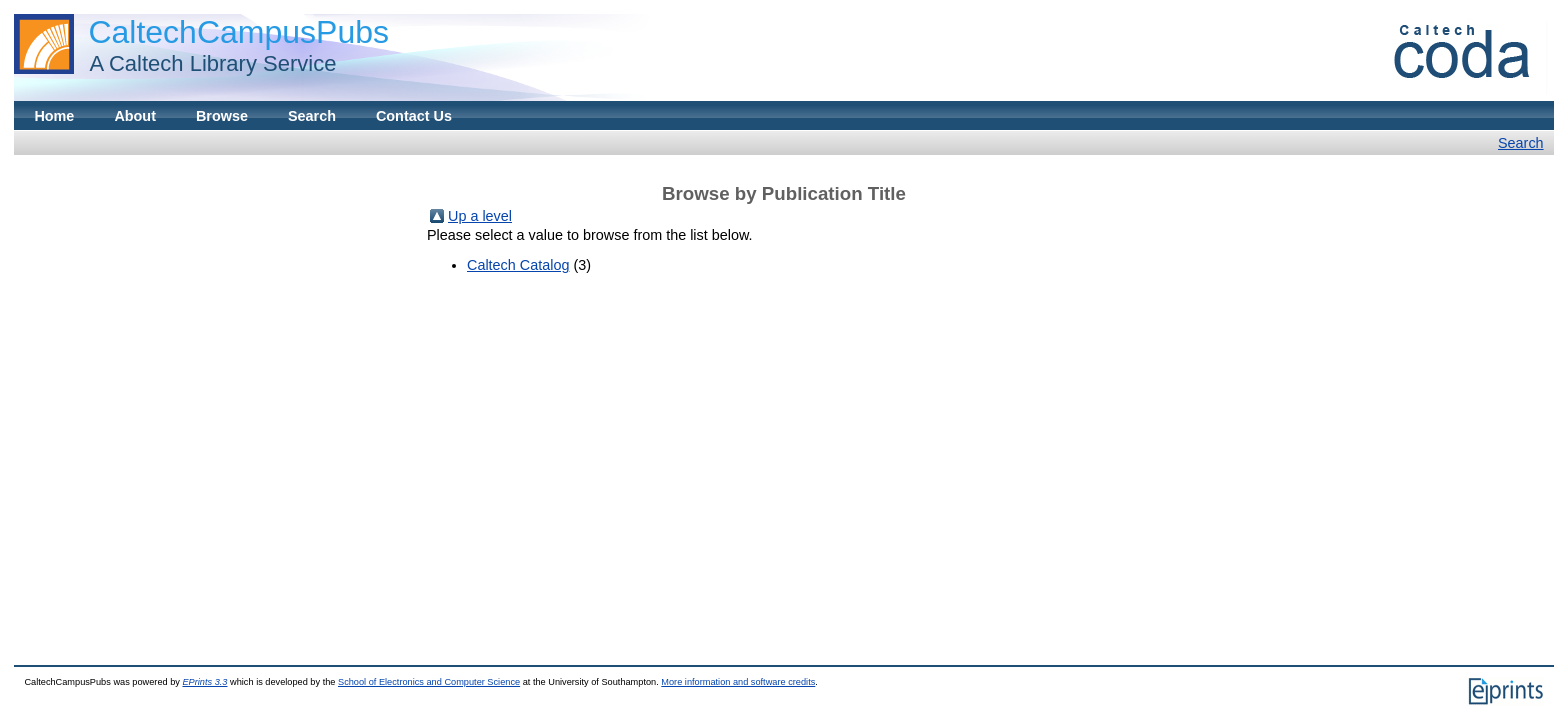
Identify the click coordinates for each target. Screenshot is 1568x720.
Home (54, 116)
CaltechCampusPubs (238, 32)
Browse (222, 116)
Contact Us (414, 116)
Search (312, 116)
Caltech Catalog (518, 265)
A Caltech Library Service (207, 63)
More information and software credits (738, 682)
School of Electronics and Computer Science (429, 682)
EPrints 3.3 (204, 682)
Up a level (480, 216)
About (135, 116)
